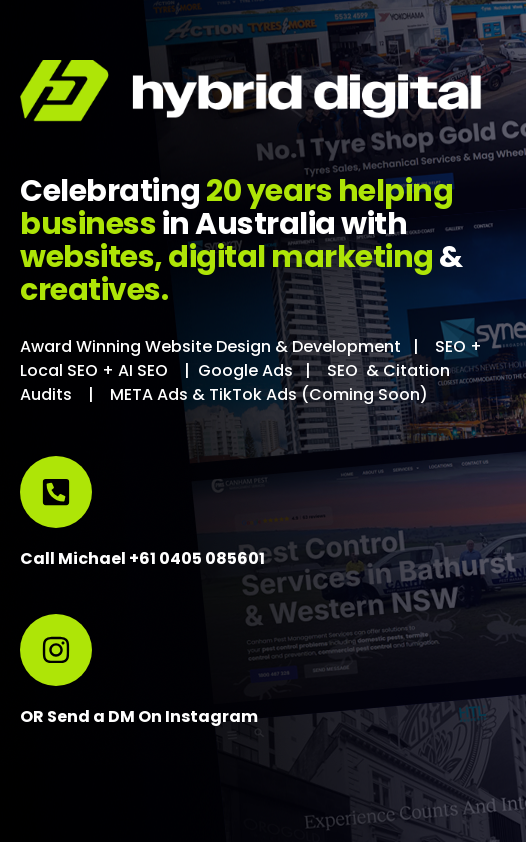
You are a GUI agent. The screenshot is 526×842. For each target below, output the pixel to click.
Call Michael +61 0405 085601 (142, 558)
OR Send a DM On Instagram (139, 716)
